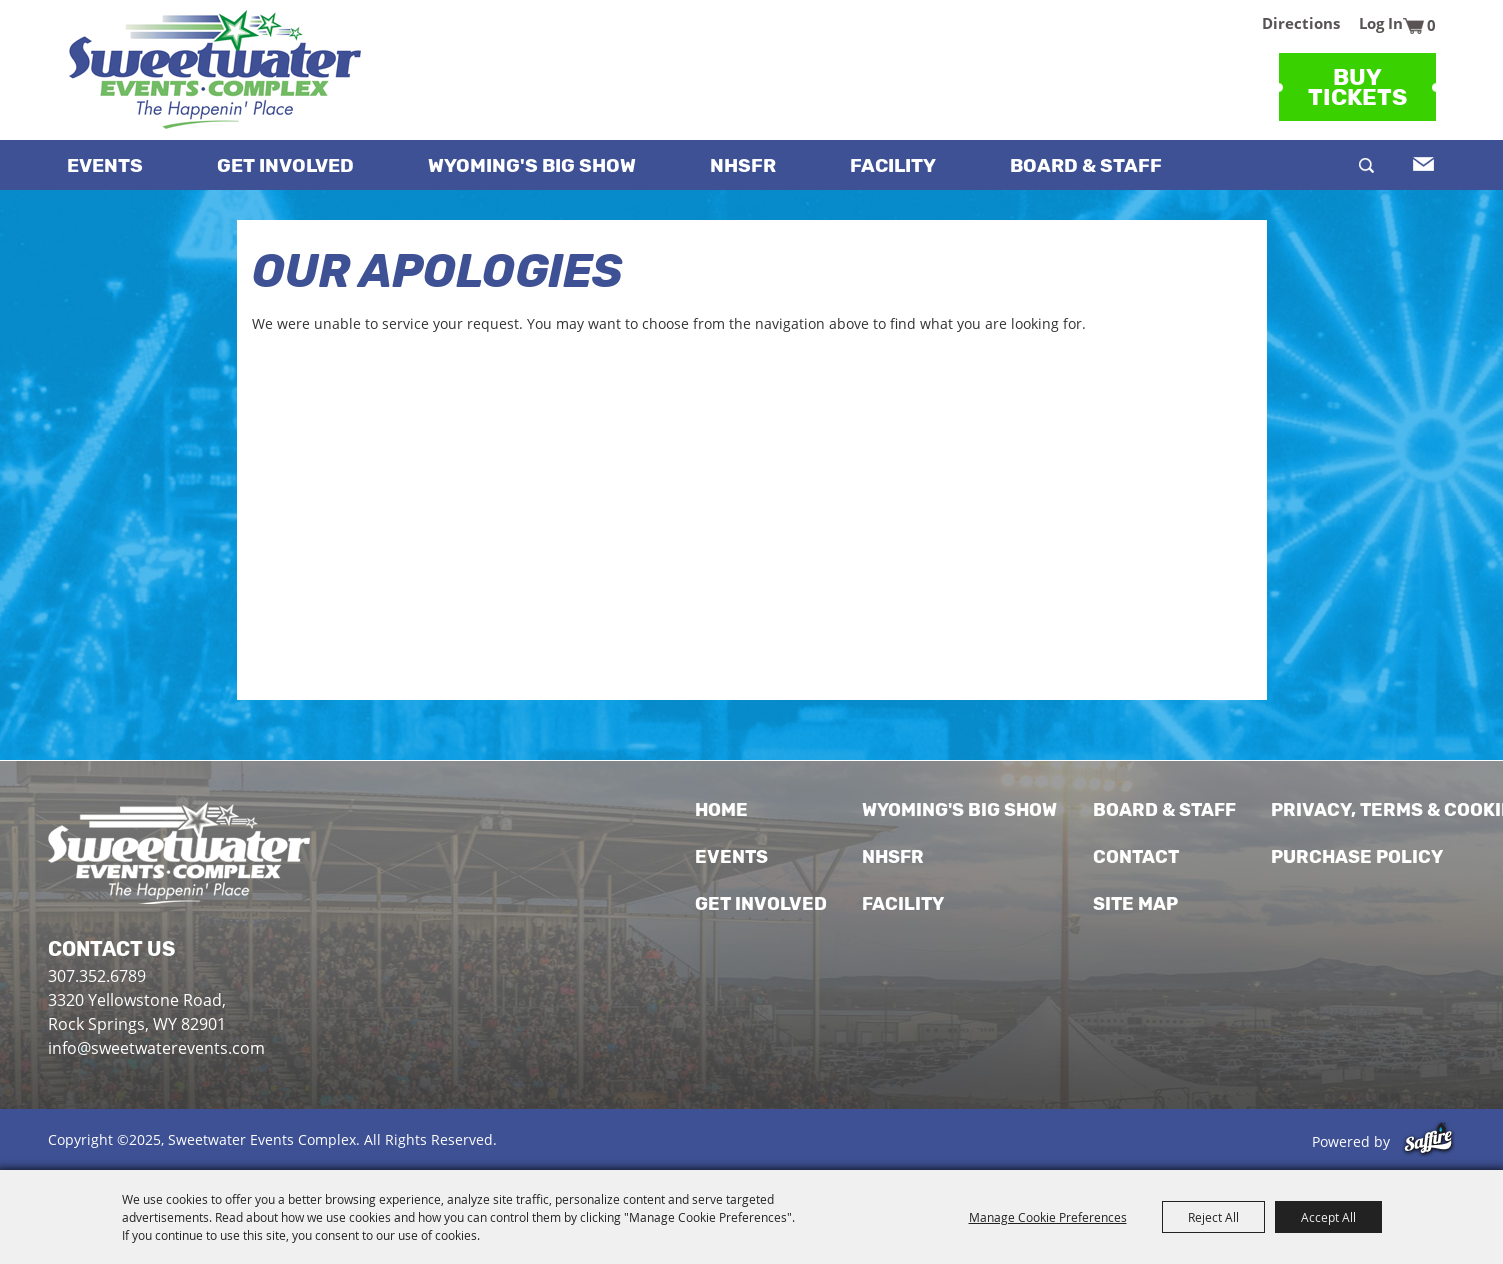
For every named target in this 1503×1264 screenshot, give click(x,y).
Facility (893, 165)
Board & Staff (1086, 165)
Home (721, 810)
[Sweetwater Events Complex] (215, 69)
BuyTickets (1357, 87)
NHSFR (743, 165)
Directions (1301, 23)
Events (105, 165)
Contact (1136, 857)
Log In (1381, 23)
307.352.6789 (97, 976)
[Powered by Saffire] (1428, 1141)
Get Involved (285, 165)
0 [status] (1431, 25)
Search (1366, 165)
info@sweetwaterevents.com (156, 1048)
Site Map (1135, 904)
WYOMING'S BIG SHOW (532, 165)
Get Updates (1421, 164)
